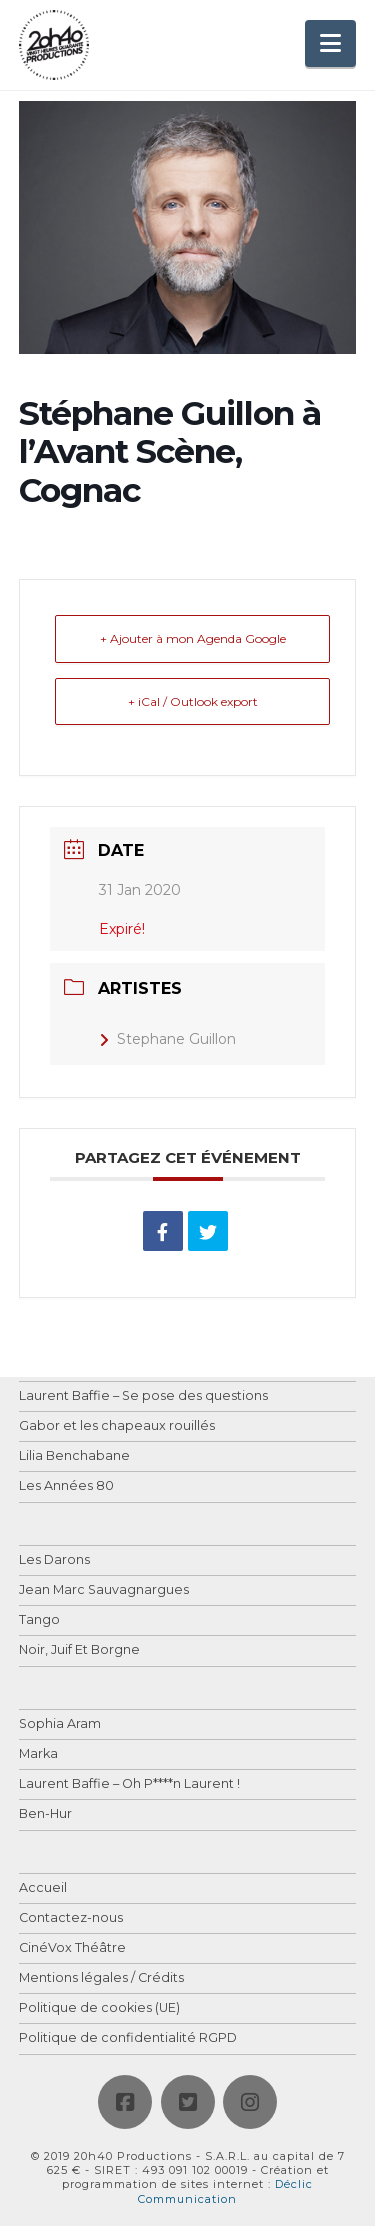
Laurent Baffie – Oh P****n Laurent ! (129, 1784)
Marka (38, 1754)
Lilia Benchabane (74, 1456)
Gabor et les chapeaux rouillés (117, 1426)
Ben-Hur (45, 1814)
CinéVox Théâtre (72, 1948)
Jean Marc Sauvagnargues (104, 1590)
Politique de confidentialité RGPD (128, 2038)
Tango (39, 1620)
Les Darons (54, 1560)
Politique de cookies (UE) (99, 2008)
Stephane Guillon (167, 1039)
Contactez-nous (71, 1918)
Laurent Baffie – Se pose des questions (143, 1396)
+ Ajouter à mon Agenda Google (193, 638)
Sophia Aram (60, 1724)
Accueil (43, 1888)
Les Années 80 (66, 1486)
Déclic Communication (225, 2191)
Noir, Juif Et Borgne (79, 1650)
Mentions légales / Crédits (101, 1978)
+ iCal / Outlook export (193, 701)
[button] (330, 43)
